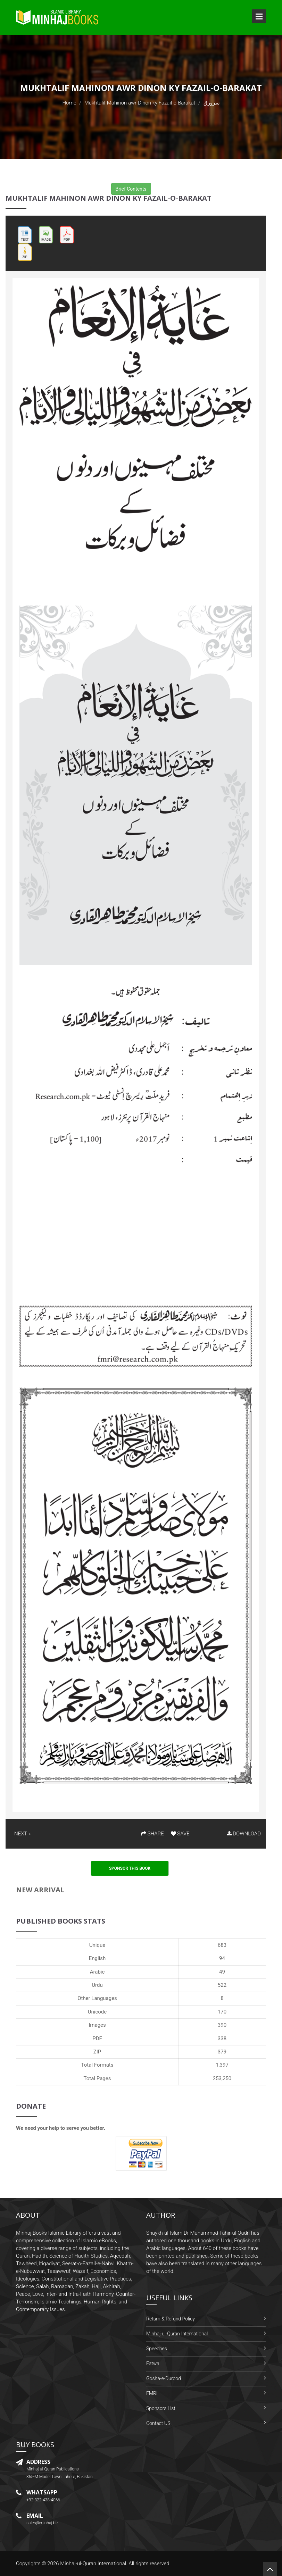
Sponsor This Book (130, 1868)
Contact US (158, 2423)
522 (222, 1985)
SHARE (152, 1834)
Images (97, 2025)
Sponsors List (160, 2408)
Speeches (156, 2348)
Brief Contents (131, 189)
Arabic (97, 1972)
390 (222, 2025)
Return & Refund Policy (170, 2318)
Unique (97, 1945)
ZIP (97, 2052)
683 (222, 1945)
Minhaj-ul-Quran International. (93, 2563)
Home (69, 103)
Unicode (97, 2012)
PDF (97, 2038)
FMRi (151, 2393)
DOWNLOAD (244, 1834)
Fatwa (152, 2363)
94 (222, 1958)
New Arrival (40, 1889)
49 (222, 1972)
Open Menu (259, 16)
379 (222, 2052)
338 (222, 2038)
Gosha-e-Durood (163, 2378)
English (97, 1958)
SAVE (180, 1834)
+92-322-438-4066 (43, 2500)
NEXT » (22, 1834)
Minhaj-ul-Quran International (177, 2333)
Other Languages (97, 1998)
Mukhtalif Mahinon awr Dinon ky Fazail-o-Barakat (140, 103)
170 (222, 2012)
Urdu (97, 1985)
